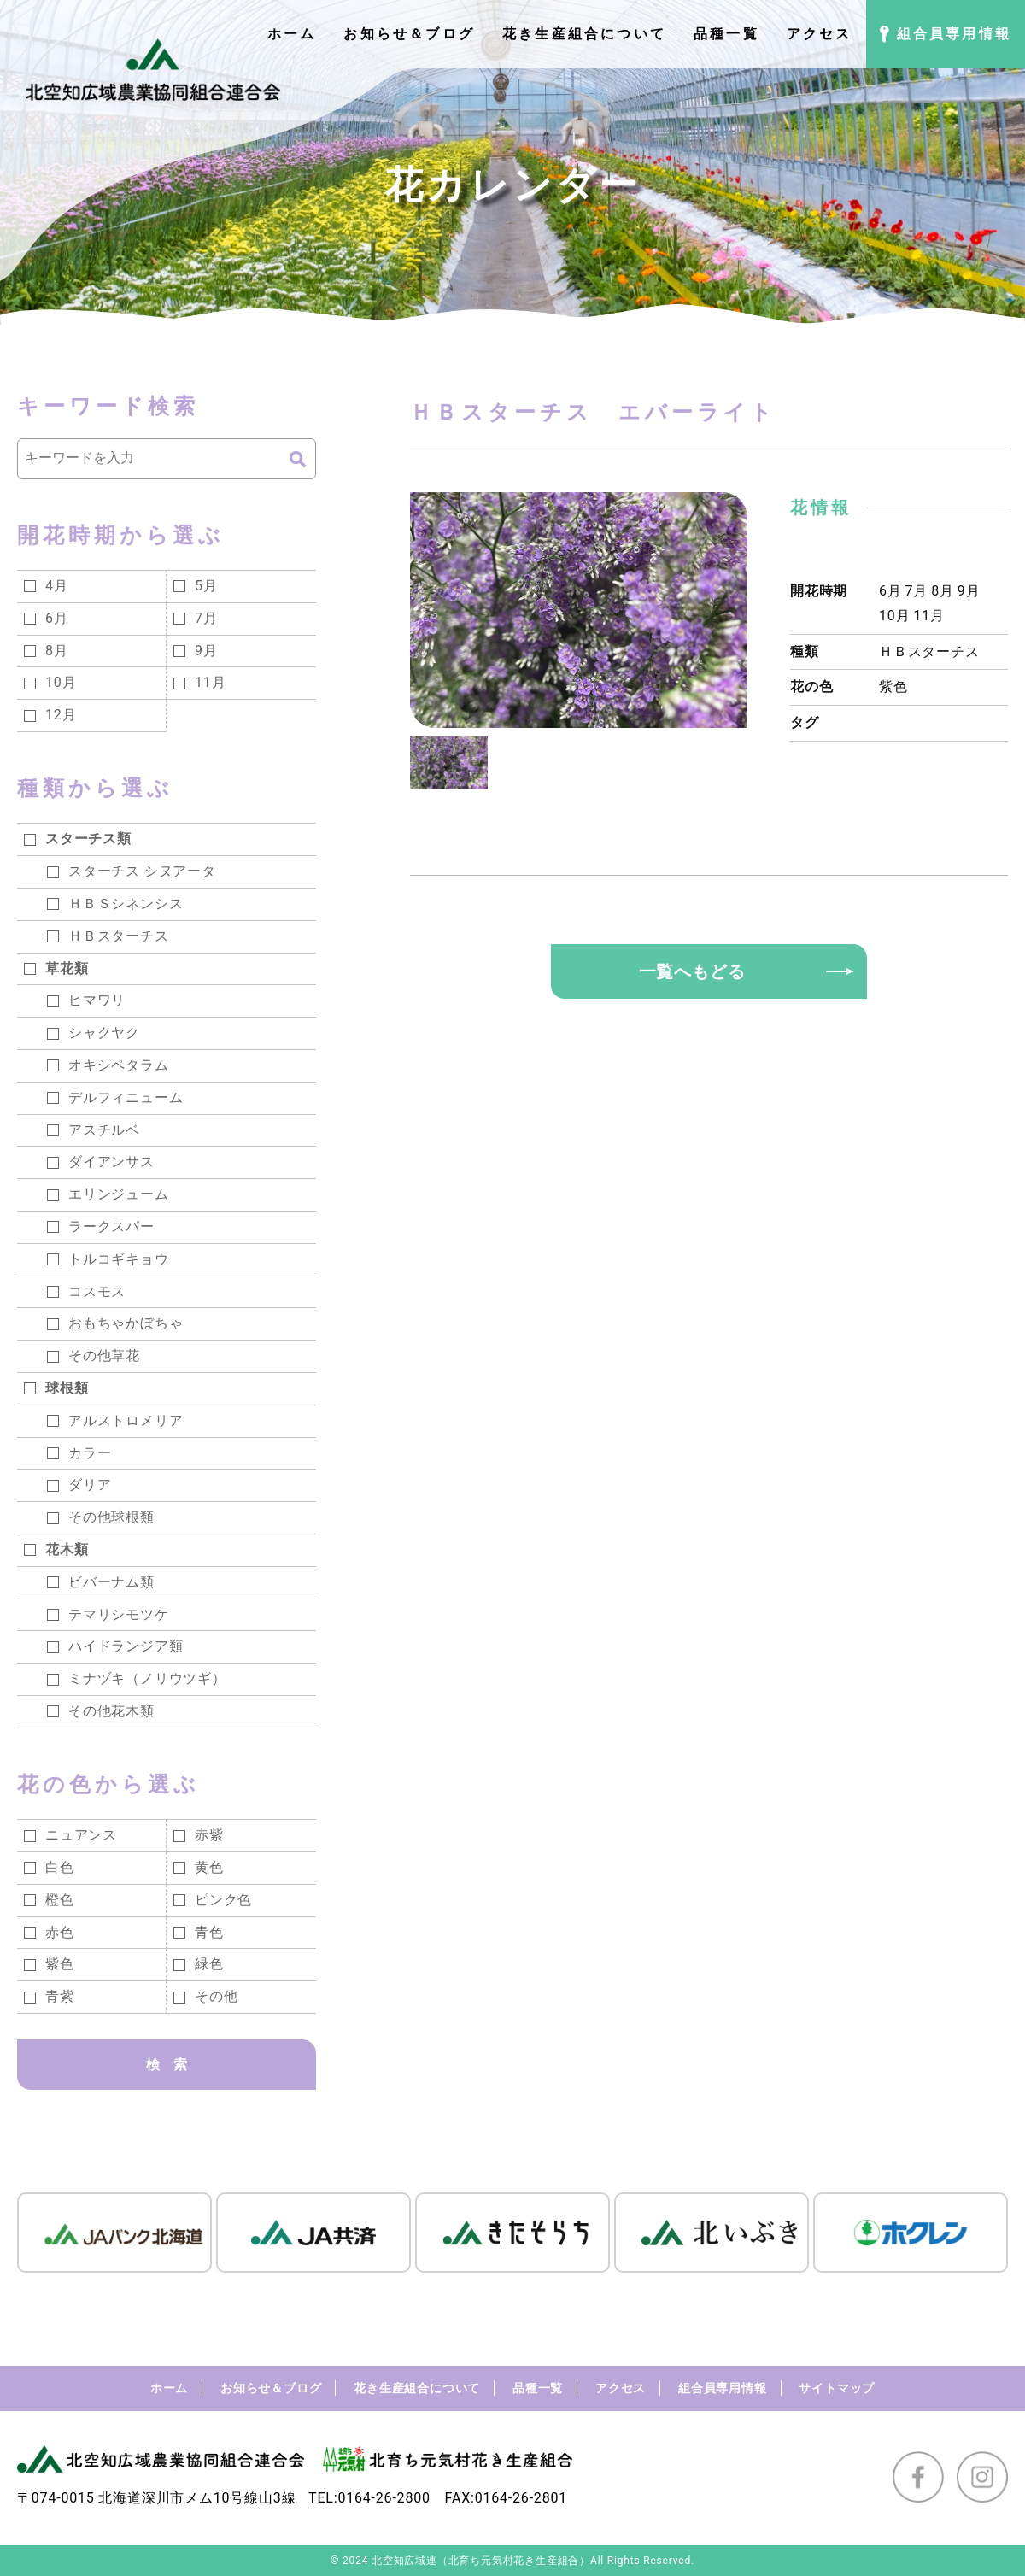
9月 (969, 591)
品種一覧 (537, 2388)
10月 (894, 615)
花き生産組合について (417, 2388)
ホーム (169, 2388)
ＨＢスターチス (929, 651)
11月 (928, 615)
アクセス (620, 2388)
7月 (916, 591)
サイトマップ (837, 2388)
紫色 (893, 686)
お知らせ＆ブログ (270, 2388)
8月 (942, 591)
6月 (890, 591)
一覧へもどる (692, 971)
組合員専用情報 (722, 2388)
